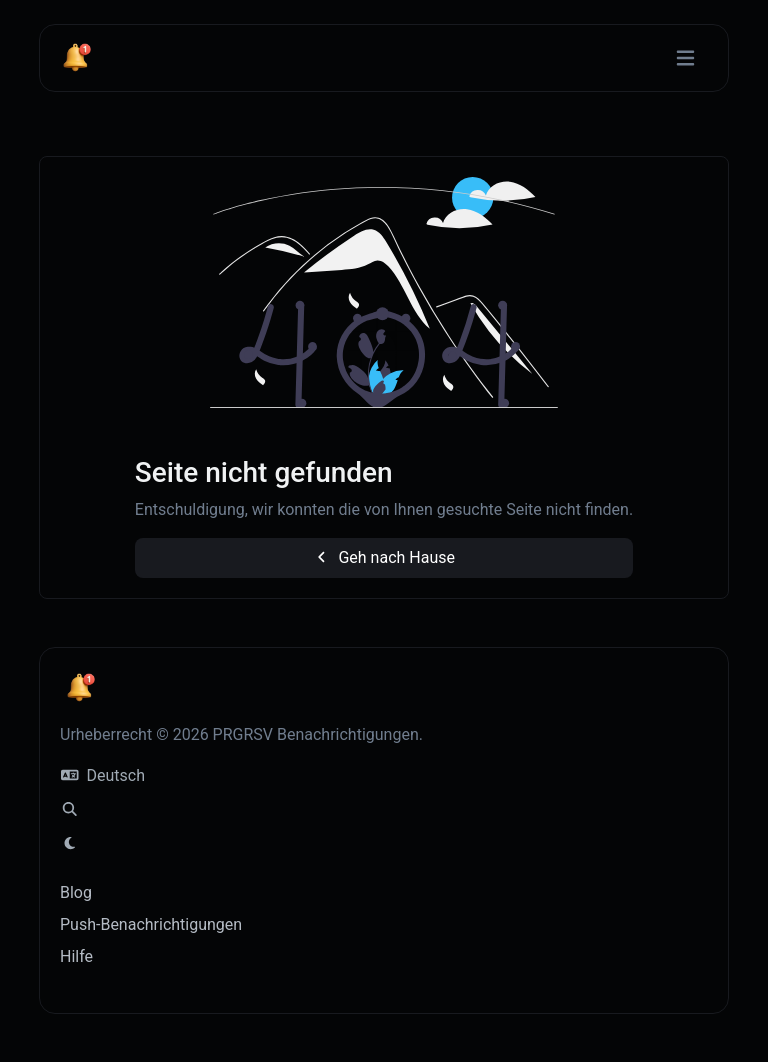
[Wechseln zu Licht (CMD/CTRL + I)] (70, 844)
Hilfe (76, 956)
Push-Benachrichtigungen (151, 924)
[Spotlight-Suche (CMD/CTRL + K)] (70, 810)
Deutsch (103, 775)
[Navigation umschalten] (685, 58)
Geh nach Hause (384, 557)
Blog (76, 892)
